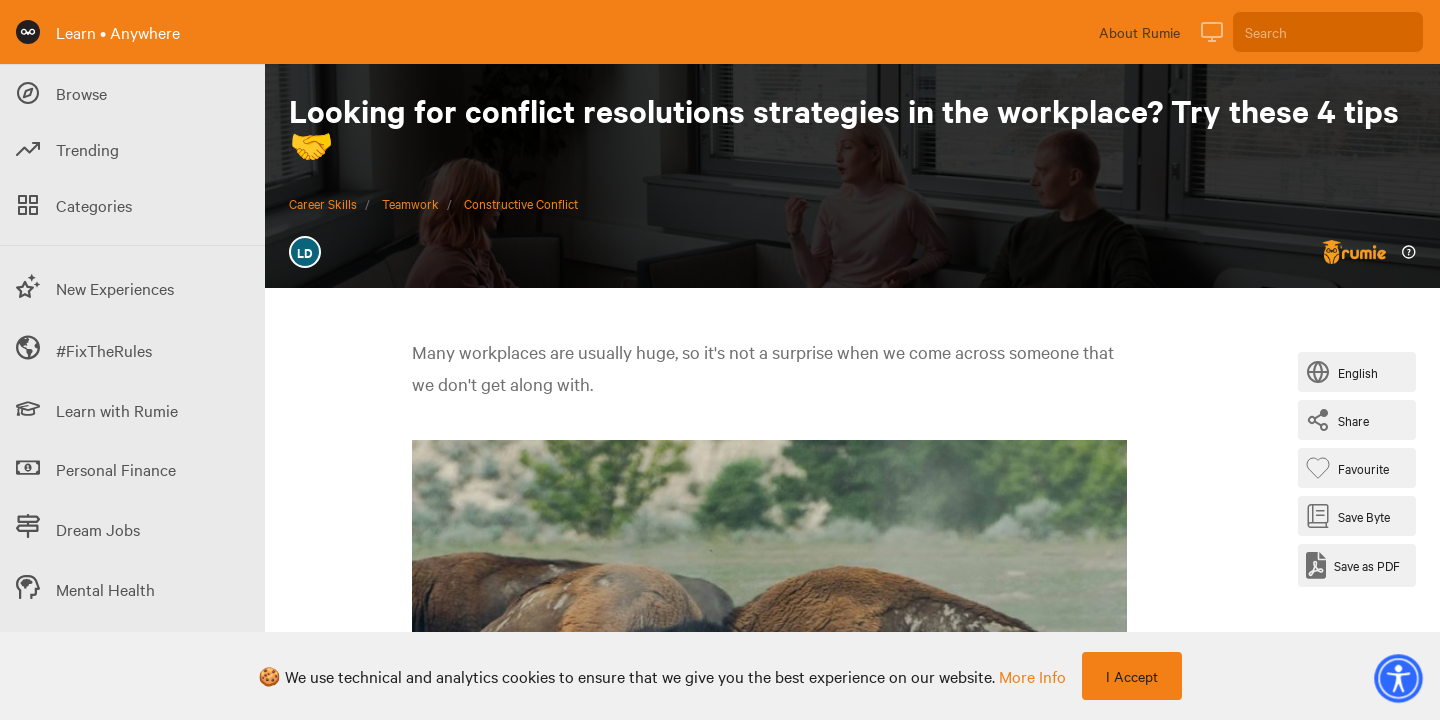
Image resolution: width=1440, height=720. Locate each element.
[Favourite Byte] (1351, 468)
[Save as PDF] (1353, 565)
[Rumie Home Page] (28, 32)
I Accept (1132, 676)
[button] (1398, 678)
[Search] (1328, 32)
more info (1032, 676)
